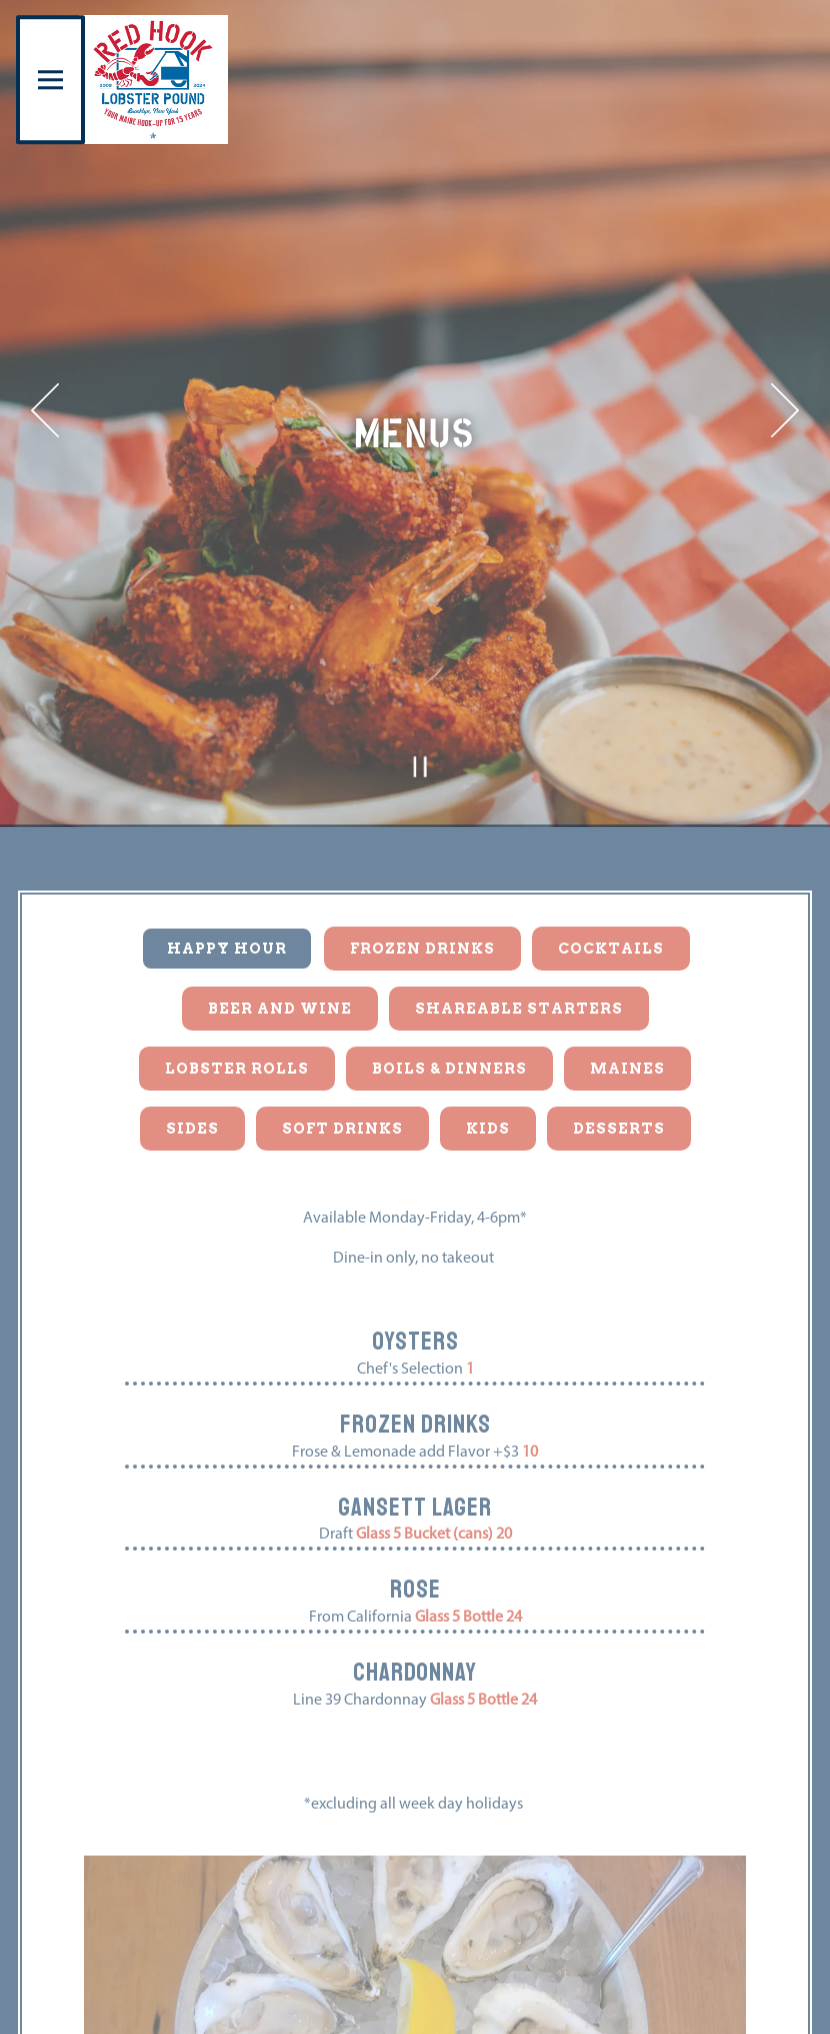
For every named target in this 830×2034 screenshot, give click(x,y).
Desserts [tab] (619, 1033)
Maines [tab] (627, 973)
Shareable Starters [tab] (519, 913)
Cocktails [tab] (611, 853)
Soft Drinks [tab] (342, 1033)
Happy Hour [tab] (227, 853)
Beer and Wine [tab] (280, 913)
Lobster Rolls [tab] (237, 973)
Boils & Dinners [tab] (449, 973)
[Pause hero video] (420, 672)
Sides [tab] (192, 1033)
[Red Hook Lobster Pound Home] (153, 80)
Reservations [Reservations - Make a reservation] (415, 2008)
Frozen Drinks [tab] (422, 853)
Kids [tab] (488, 1033)
